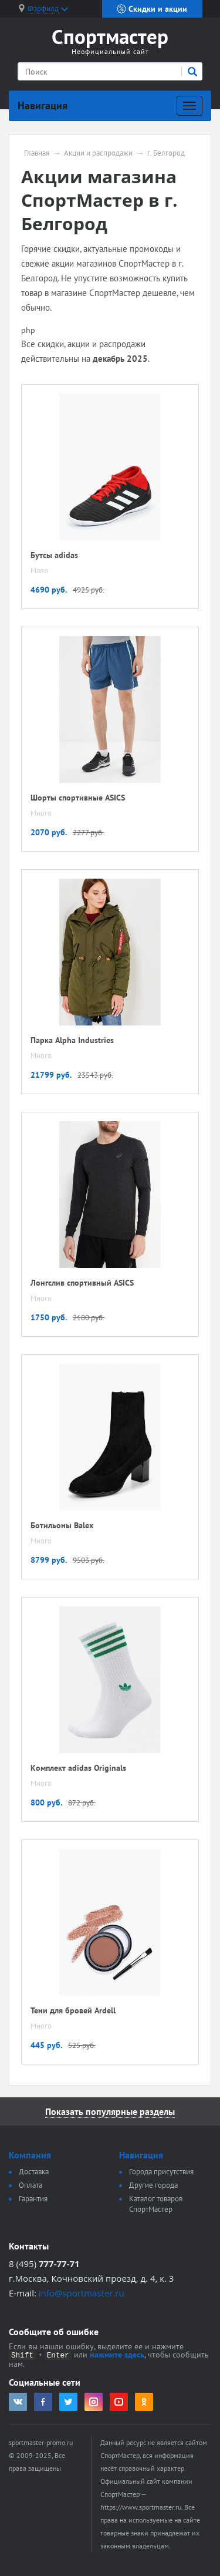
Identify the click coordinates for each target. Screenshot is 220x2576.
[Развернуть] (189, 106)
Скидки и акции (152, 9)
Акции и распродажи (98, 153)
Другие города (153, 2185)
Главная (36, 153)
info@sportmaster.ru (81, 2293)
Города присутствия (161, 2172)
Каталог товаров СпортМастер (155, 2204)
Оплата (30, 2185)
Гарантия (33, 2199)
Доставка (34, 2172)
